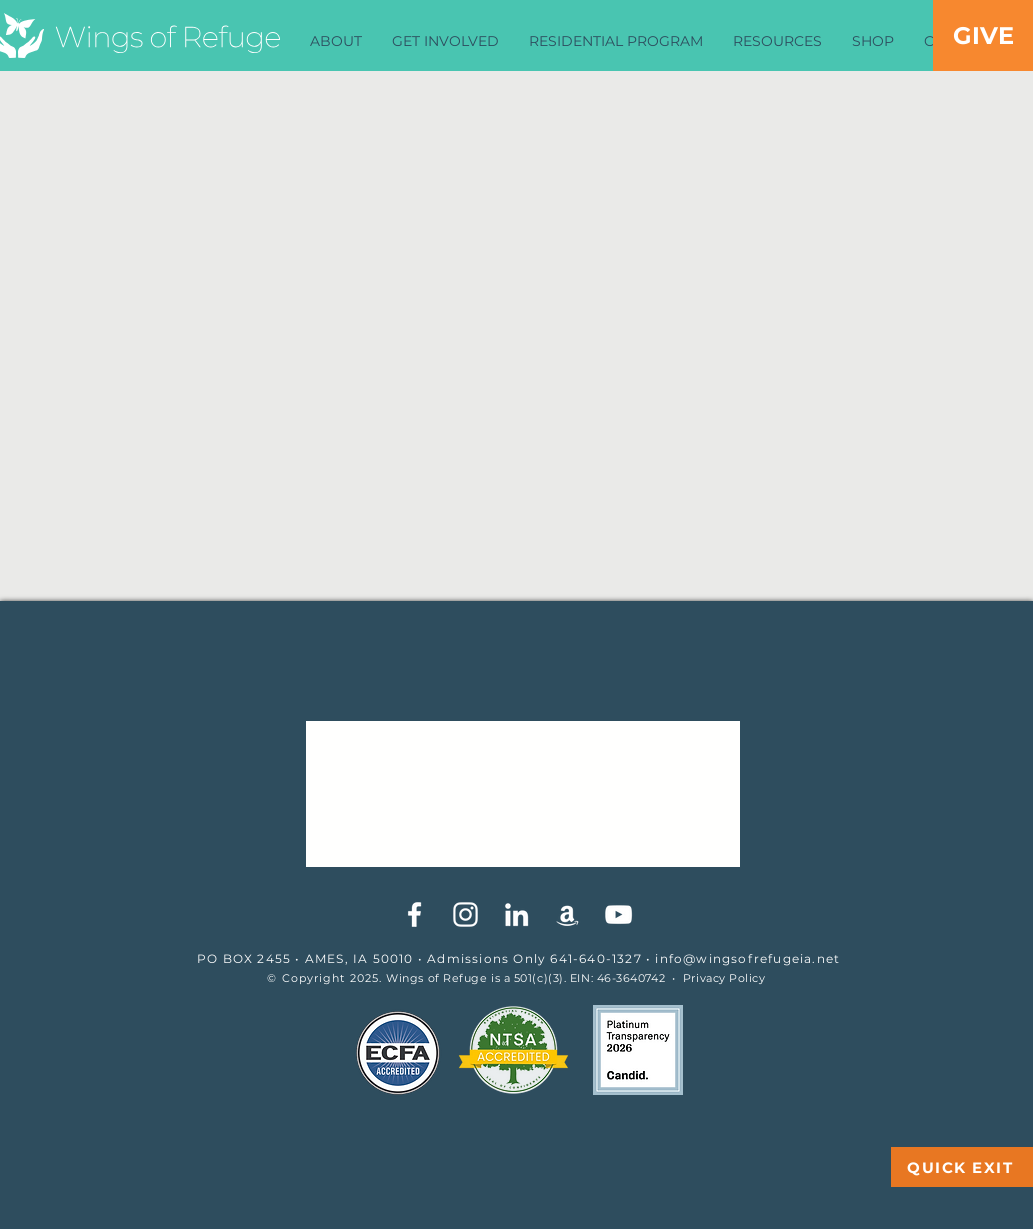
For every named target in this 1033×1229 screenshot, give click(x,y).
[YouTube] (618, 914)
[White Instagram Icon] (465, 914)
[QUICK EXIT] (962, 1167)
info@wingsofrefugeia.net (747, 958)
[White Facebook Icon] (414, 914)
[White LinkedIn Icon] (516, 914)
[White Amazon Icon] (567, 914)
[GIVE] (983, 35)
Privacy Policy (724, 978)
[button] (336, 41)
